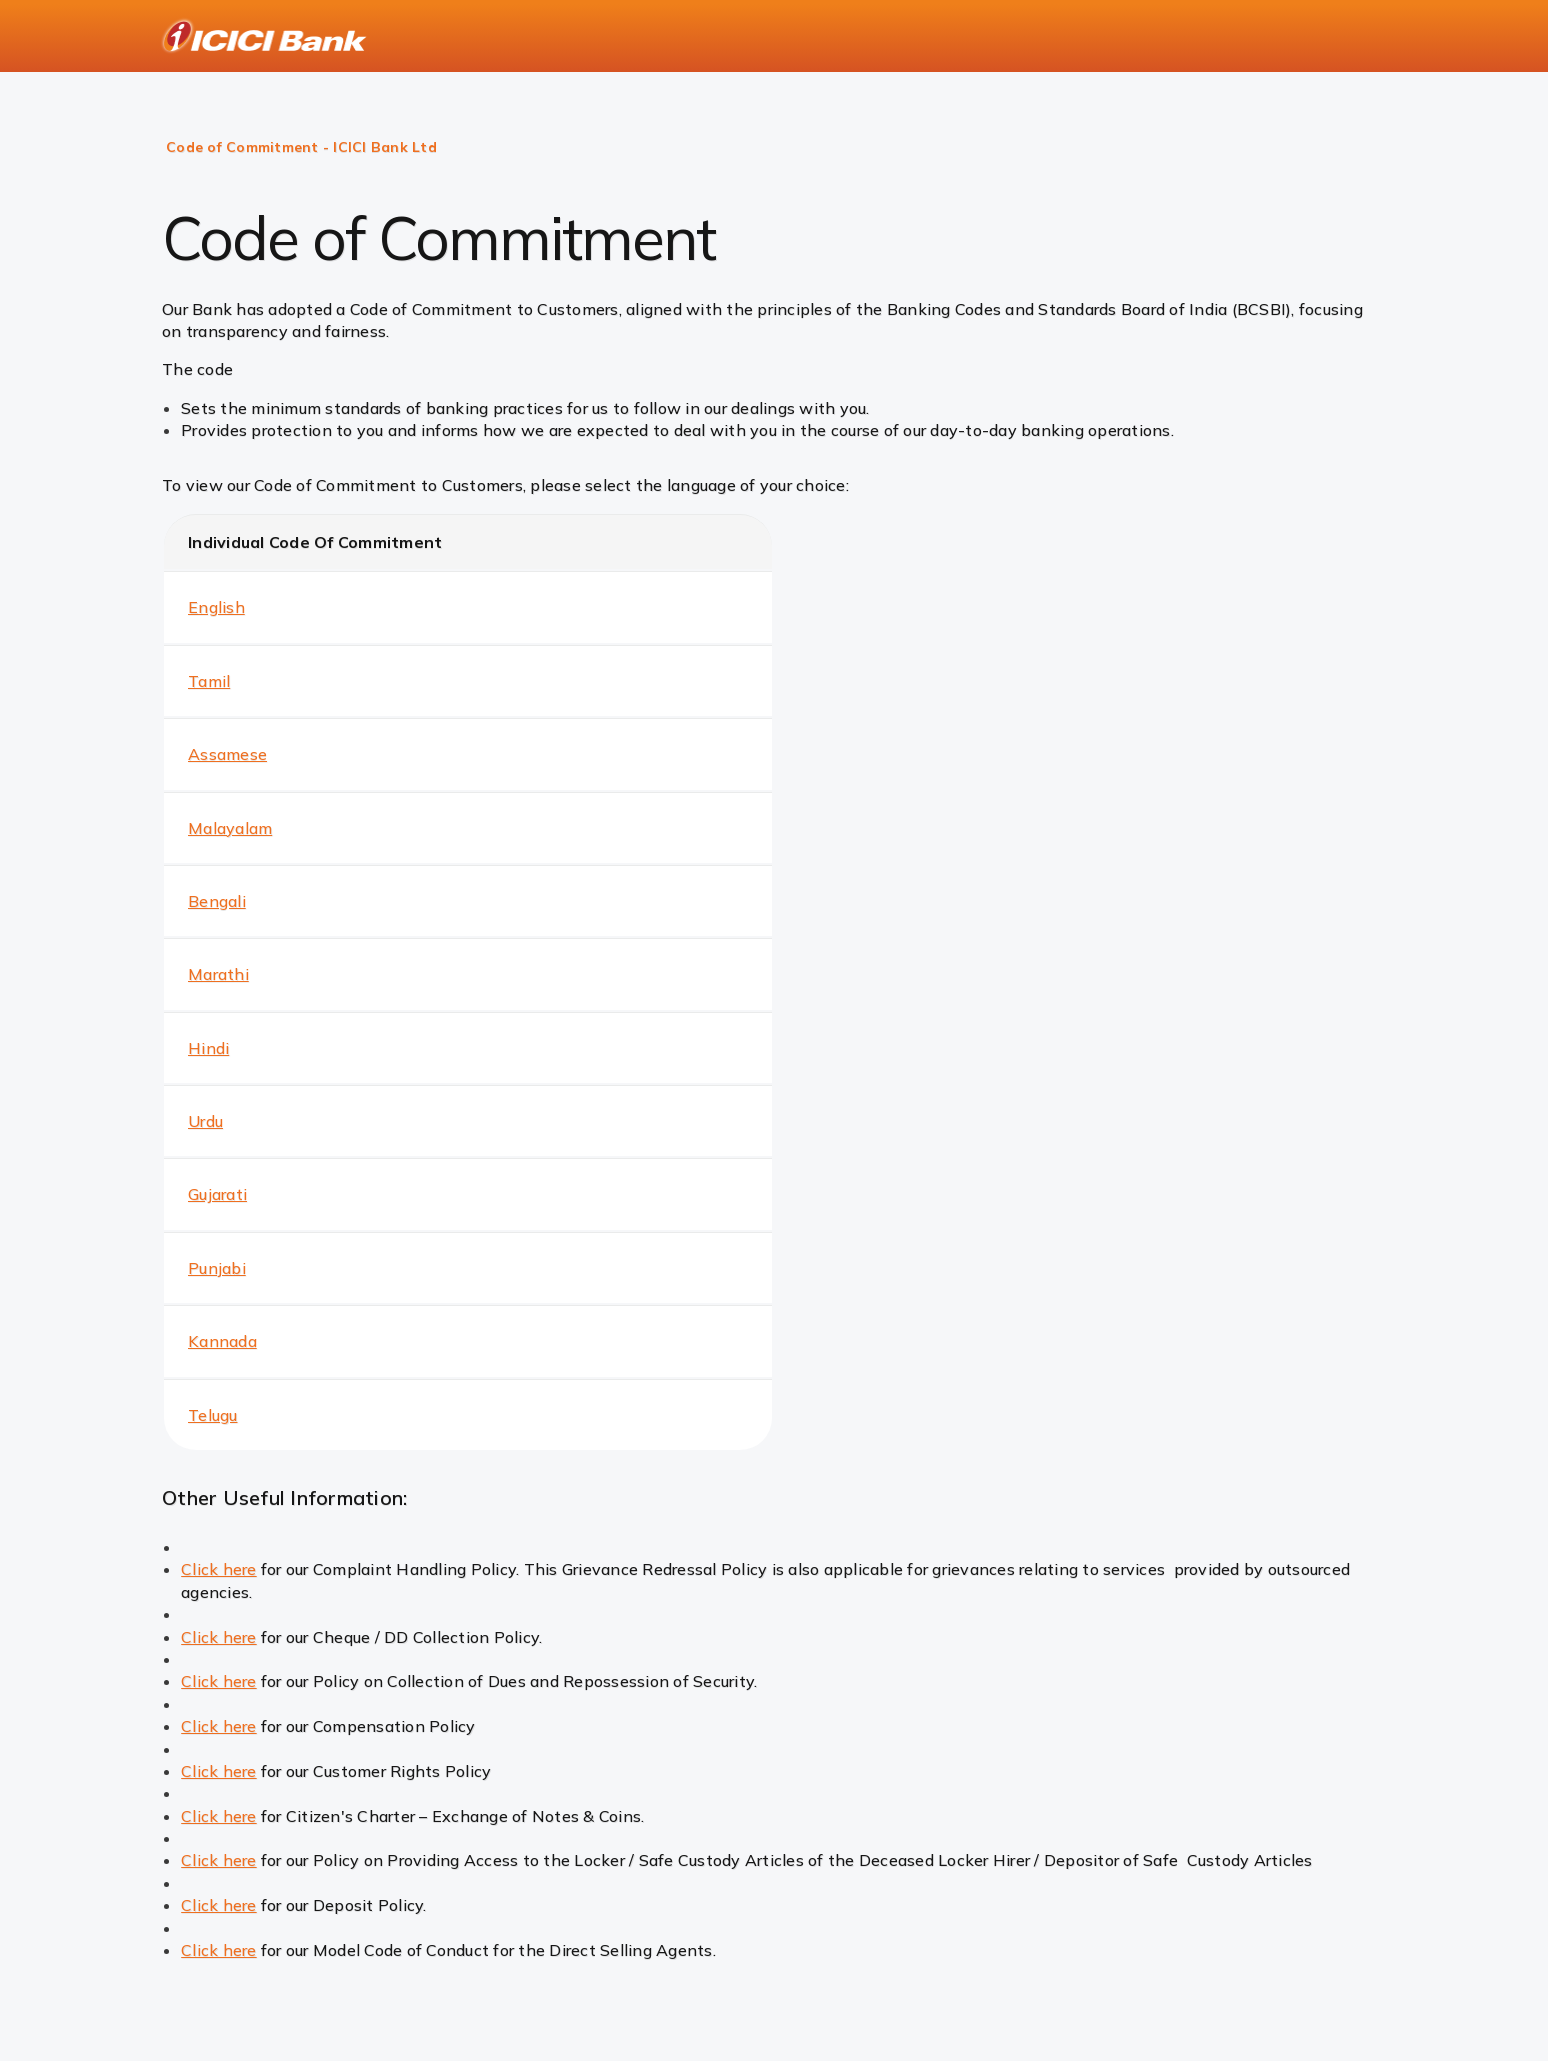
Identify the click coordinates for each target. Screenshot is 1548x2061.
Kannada (222, 1341)
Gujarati (217, 1194)
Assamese (227, 754)
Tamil (209, 681)
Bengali (217, 901)
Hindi (208, 1048)
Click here (219, 1569)
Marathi (218, 974)
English (216, 607)
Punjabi (217, 1268)
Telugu (213, 1415)
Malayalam (230, 828)
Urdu (205, 1121)
